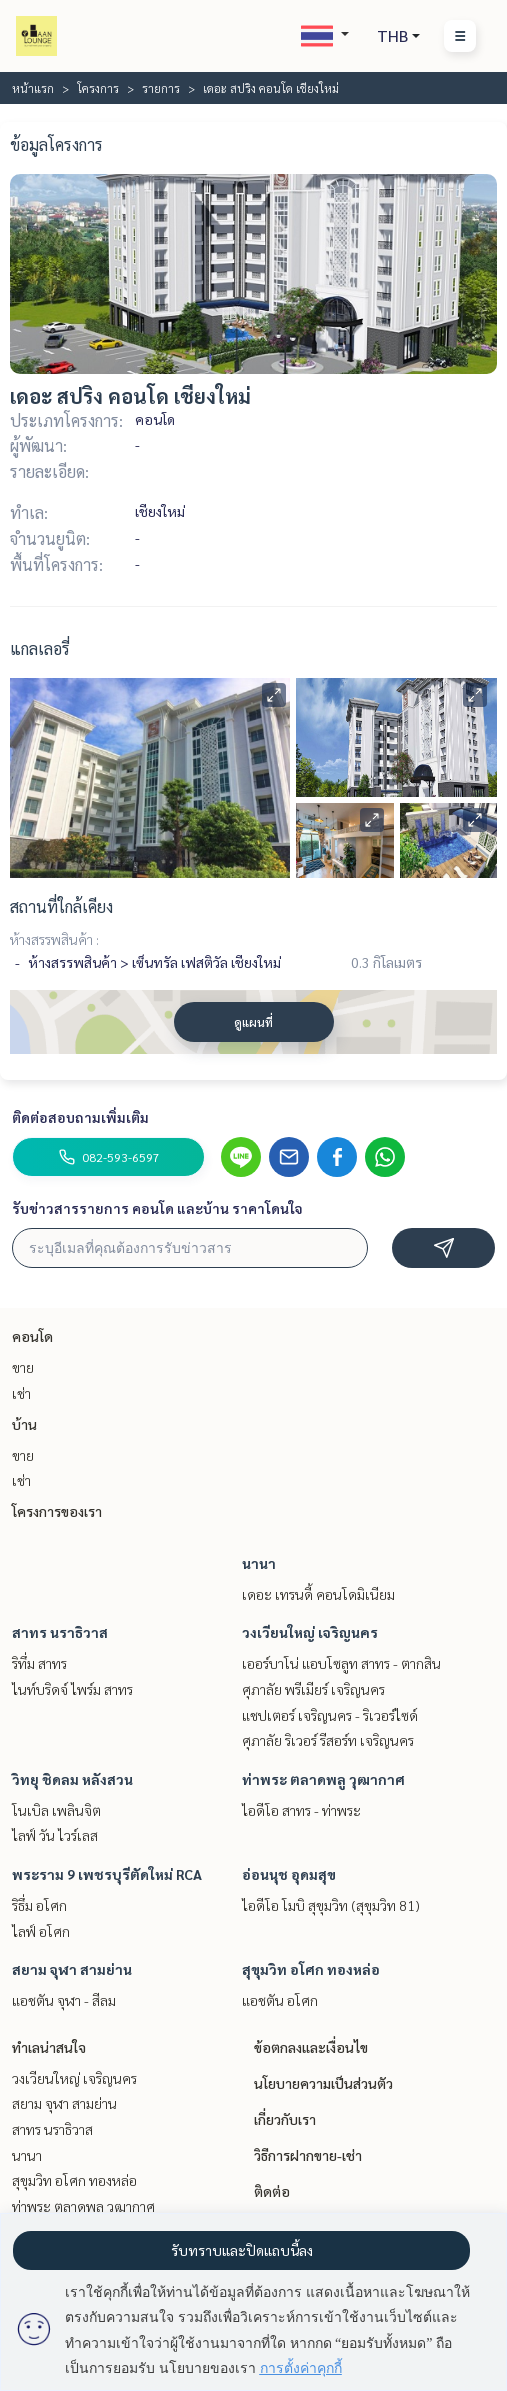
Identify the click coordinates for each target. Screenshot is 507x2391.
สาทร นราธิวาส (60, 1632)
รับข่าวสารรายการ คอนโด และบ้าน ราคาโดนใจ (157, 1208)
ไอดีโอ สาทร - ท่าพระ (301, 1810)
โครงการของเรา (57, 1511)
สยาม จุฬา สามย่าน (72, 1969)
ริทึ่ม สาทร (39, 1663)
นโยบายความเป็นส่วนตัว (323, 2083)
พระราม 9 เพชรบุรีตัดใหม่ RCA (107, 1874)
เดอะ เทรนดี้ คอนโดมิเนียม (318, 1594)
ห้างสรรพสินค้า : (54, 939)
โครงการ (98, 88)
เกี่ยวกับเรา (285, 2119)
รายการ (161, 88)
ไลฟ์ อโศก (41, 1931)
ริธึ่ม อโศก (39, 1905)
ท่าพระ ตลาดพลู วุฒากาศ (323, 1779)
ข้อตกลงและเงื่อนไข (311, 2047)
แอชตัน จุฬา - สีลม (64, 2000)
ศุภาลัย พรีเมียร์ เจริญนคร (313, 1689)
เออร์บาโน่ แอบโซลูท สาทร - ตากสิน (341, 1663)
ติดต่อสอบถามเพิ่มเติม (80, 1117)
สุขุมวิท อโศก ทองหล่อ (311, 1969)
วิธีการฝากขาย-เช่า (308, 2155)
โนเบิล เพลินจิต (56, 1810)
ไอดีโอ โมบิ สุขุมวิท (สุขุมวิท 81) (331, 1905)
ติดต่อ (272, 2191)
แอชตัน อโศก (280, 2000)
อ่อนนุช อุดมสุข (289, 1874)
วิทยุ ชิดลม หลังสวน (72, 1779)
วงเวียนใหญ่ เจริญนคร (310, 1632)
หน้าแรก (33, 88)
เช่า (21, 1393)
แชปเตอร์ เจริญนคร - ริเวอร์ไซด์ (330, 1715)
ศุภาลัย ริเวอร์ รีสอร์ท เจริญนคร (328, 1740)
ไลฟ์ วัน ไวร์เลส (55, 1835)
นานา (259, 1563)
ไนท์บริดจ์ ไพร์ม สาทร (72, 1689)
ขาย (23, 1367)
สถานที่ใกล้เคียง (61, 906)
